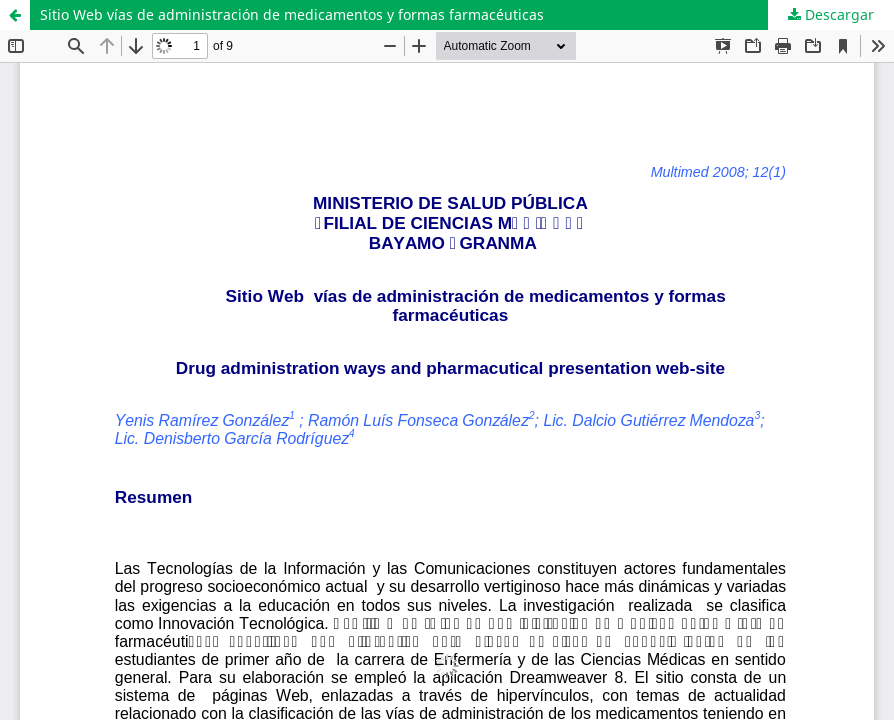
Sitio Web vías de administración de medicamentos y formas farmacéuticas (292, 14)
